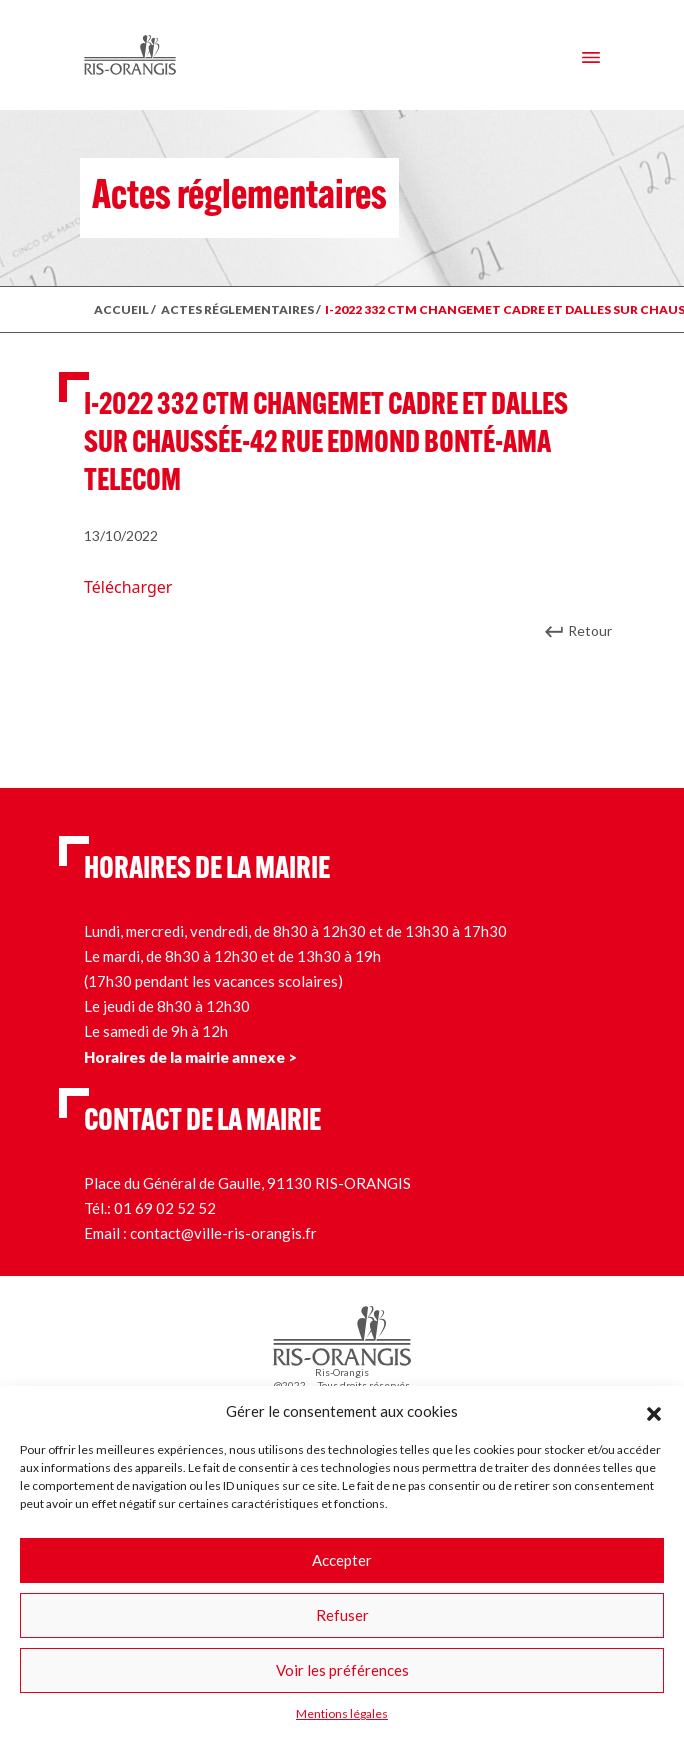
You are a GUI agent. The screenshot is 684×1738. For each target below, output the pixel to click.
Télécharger (128, 587)
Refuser (342, 1615)
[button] (654, 1411)
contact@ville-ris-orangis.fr (223, 1233)
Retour (590, 630)
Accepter (342, 1560)
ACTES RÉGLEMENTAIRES (237, 309)
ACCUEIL (121, 309)
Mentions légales (342, 1713)
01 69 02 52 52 (165, 1208)
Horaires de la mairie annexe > (190, 1057)
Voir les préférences (342, 1670)
